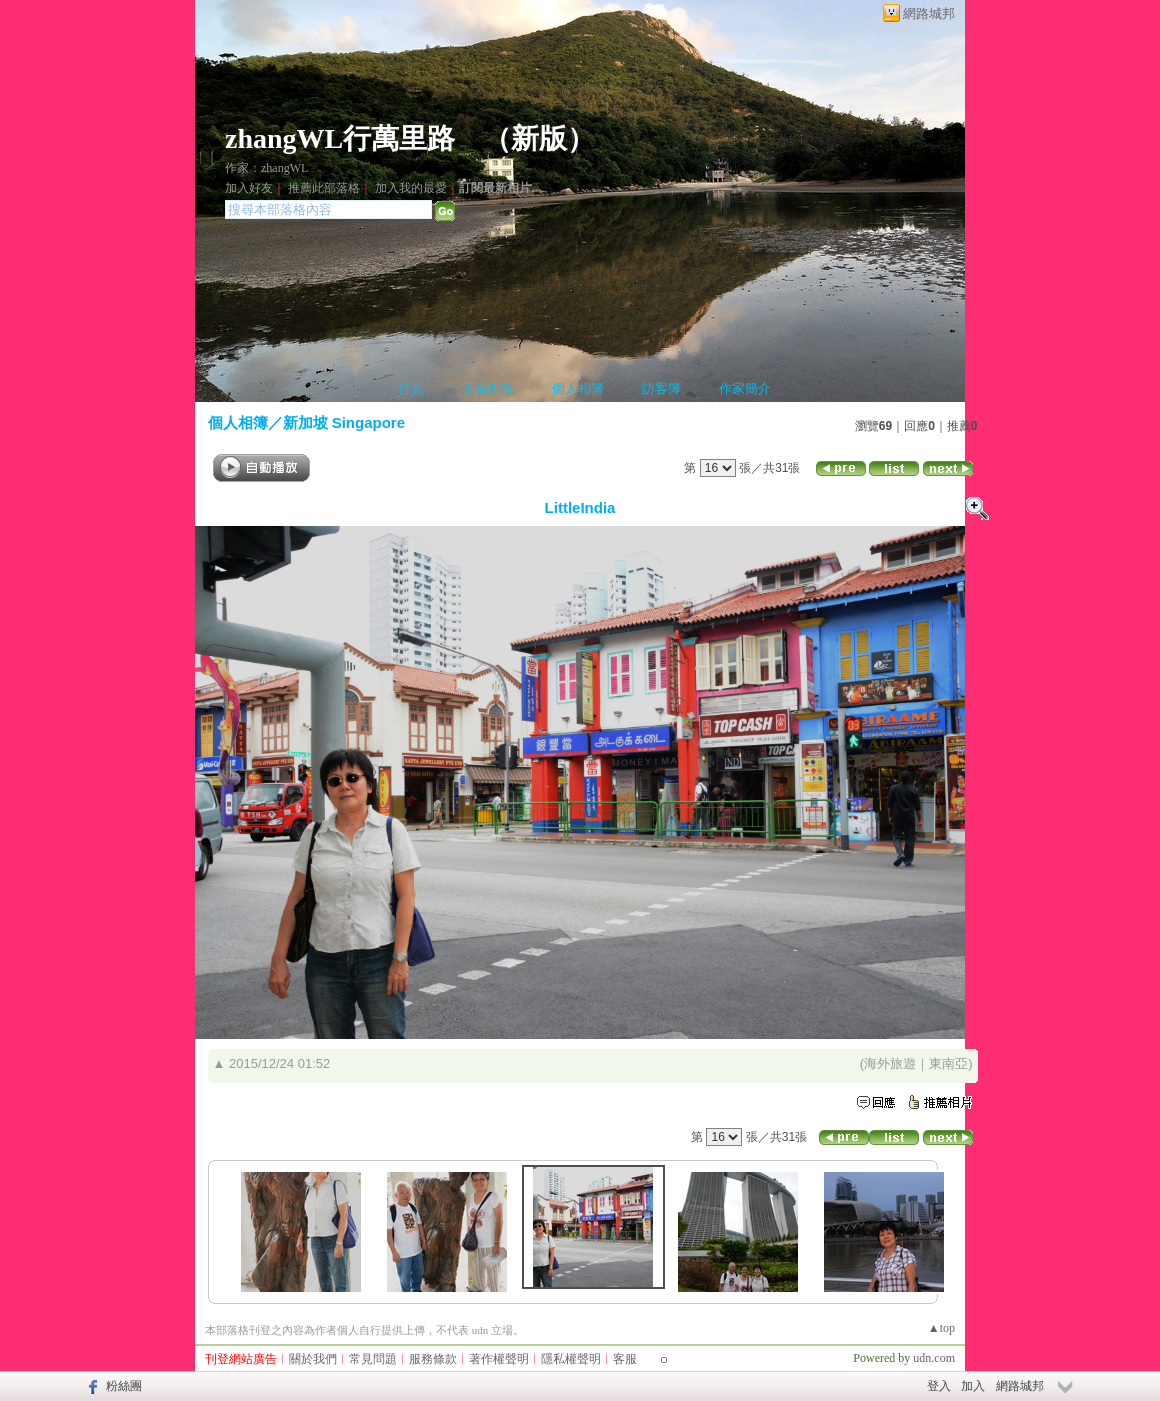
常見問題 (373, 1359)
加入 (973, 1386)
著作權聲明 (499, 1359)
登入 (939, 1386)
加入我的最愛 (411, 188)
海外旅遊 (890, 1063)
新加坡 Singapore (344, 422)
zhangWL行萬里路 (340, 138)
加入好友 (249, 188)
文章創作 (488, 388)
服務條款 (433, 1359)
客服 (625, 1359)
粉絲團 (124, 1386)
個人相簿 (578, 388)
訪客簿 (661, 388)
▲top (941, 1328)
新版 (539, 138)
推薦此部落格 (324, 188)
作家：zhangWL (266, 168)
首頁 (411, 388)
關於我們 (313, 1359)
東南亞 (948, 1063)
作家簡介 (745, 388)
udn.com (934, 1358)
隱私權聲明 (571, 1359)
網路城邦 (929, 13)
